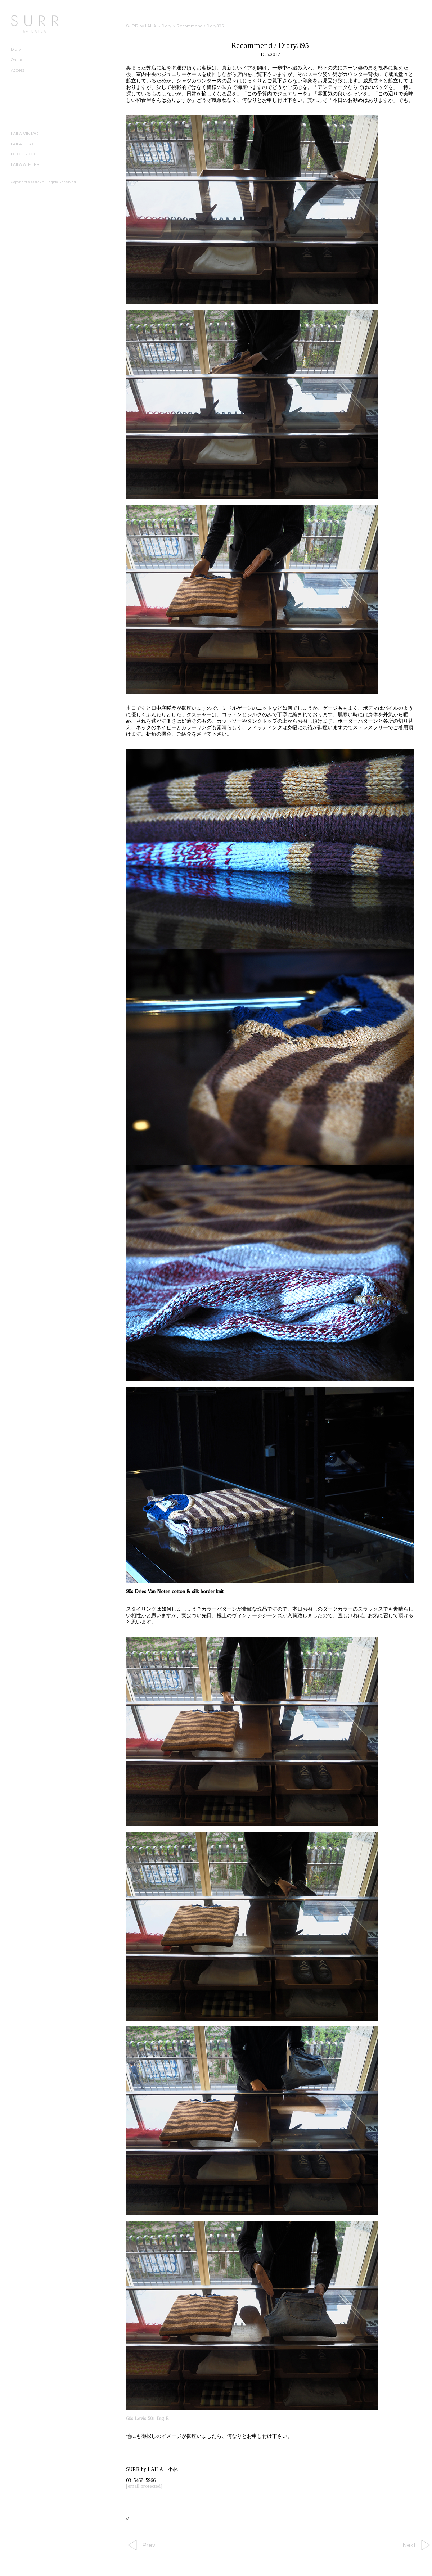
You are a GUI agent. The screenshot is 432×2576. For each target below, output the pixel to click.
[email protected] (144, 2486)
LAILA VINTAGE (26, 133)
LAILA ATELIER (25, 164)
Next (409, 2545)
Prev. (149, 2545)
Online (17, 60)
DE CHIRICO (23, 154)
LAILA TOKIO (23, 144)
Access (17, 70)
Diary (16, 49)
